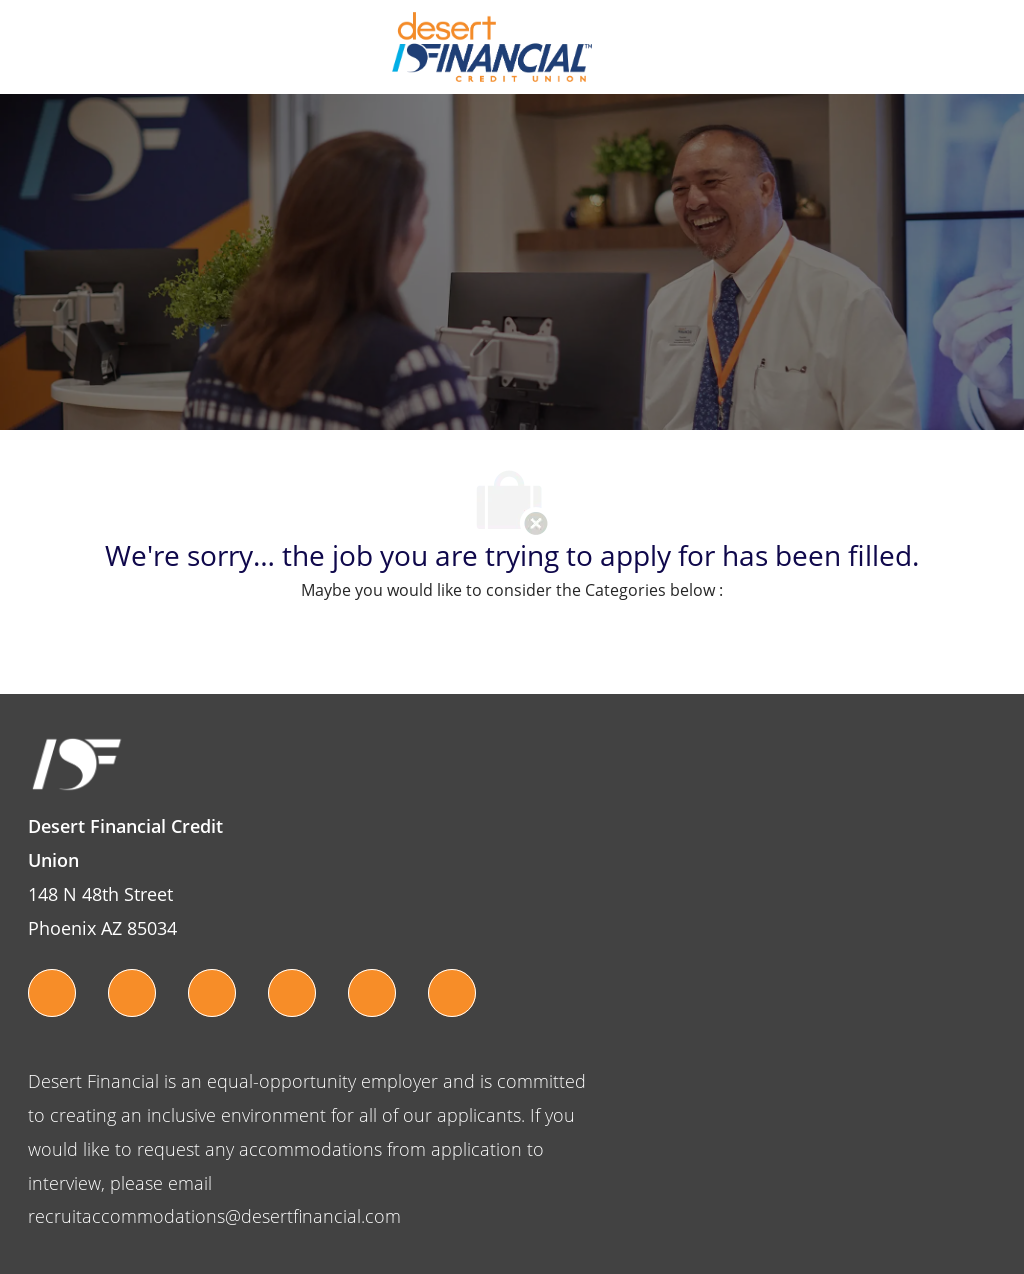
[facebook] (132, 993)
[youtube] (292, 993)
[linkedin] (452, 993)
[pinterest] (372, 993)
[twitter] (52, 993)
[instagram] (212, 993)
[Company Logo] (491, 45)
